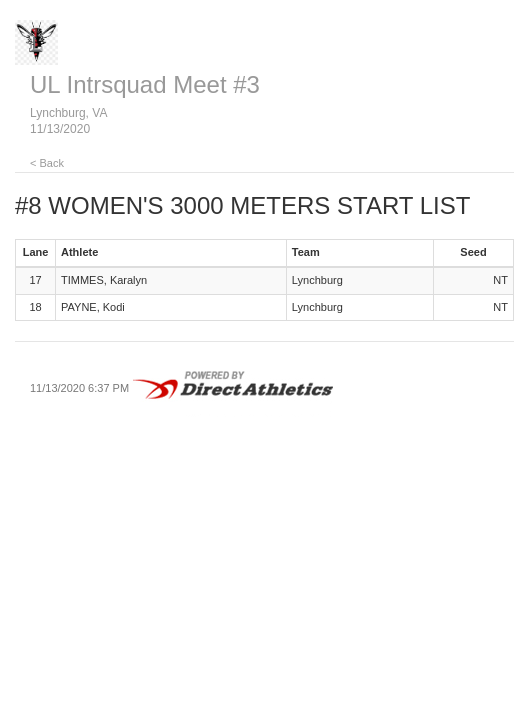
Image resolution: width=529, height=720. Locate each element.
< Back (47, 163)
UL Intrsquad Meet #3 (145, 84)
